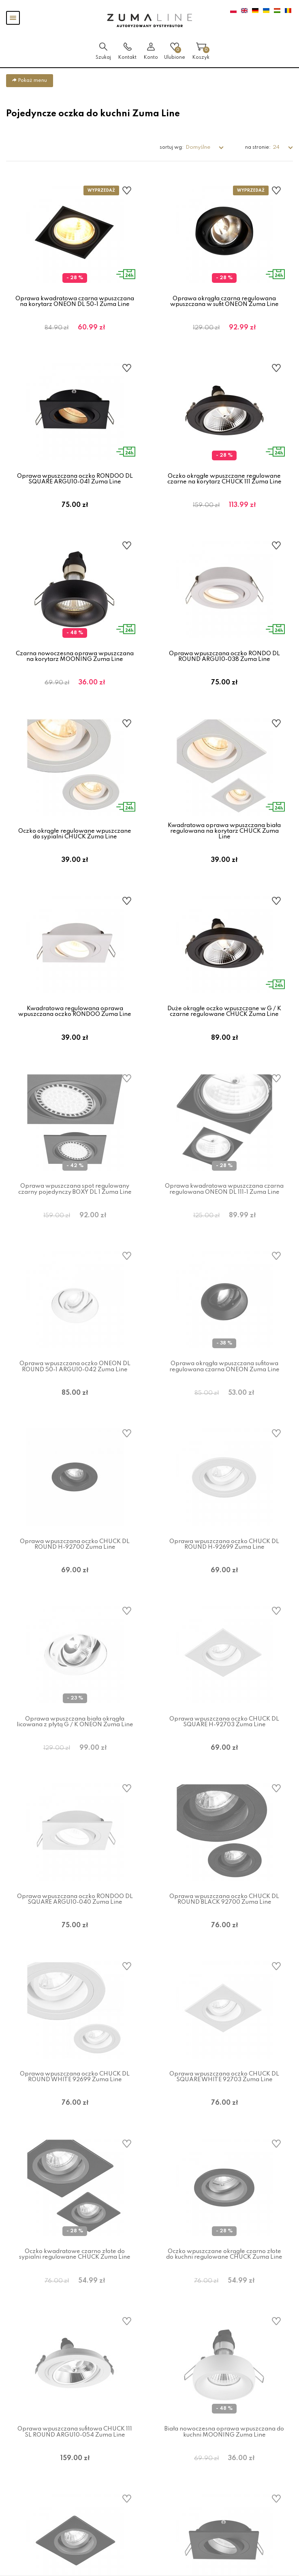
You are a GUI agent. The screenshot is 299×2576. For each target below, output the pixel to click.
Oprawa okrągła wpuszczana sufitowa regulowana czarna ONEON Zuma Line (224, 1383)
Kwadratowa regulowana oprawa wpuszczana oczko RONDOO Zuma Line (74, 1022)
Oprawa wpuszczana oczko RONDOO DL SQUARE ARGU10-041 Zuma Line (75, 481)
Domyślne (198, 147)
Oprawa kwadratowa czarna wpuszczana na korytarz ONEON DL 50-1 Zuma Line (74, 301)
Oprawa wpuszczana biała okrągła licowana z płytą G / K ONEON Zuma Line (75, 1744)
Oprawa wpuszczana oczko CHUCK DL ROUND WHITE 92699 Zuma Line (75, 2104)
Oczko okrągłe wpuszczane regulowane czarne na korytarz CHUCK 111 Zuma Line (224, 481)
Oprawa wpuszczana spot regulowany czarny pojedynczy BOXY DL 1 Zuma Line (75, 1203)
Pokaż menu (29, 80)
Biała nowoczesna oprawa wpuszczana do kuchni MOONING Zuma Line (224, 2465)
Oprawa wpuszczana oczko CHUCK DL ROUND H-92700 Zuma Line (75, 1563)
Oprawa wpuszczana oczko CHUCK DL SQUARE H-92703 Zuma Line (224, 1744)
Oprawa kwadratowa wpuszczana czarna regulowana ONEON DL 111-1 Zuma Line (224, 1203)
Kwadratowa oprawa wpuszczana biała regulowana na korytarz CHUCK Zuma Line (224, 839)
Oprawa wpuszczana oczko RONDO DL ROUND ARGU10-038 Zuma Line (224, 662)
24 (277, 147)
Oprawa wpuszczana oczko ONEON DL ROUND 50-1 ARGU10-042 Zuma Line (74, 1383)
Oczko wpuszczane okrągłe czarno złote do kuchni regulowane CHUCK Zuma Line (224, 2285)
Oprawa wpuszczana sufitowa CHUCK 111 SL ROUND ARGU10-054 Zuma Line (74, 2465)
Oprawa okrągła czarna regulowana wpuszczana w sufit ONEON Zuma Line (224, 301)
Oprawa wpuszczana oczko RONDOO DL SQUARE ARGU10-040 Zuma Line (75, 1924)
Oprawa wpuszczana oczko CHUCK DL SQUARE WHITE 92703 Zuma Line (224, 2104)
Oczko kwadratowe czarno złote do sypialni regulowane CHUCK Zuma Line (74, 2285)
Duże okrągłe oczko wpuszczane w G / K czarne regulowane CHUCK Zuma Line (224, 1022)
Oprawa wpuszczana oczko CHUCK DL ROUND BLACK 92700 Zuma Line (224, 1924)
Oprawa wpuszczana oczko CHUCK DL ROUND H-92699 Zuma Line (224, 1563)
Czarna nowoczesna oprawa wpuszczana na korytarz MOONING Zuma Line (75, 662)
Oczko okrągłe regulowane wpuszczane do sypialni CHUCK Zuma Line (74, 842)
